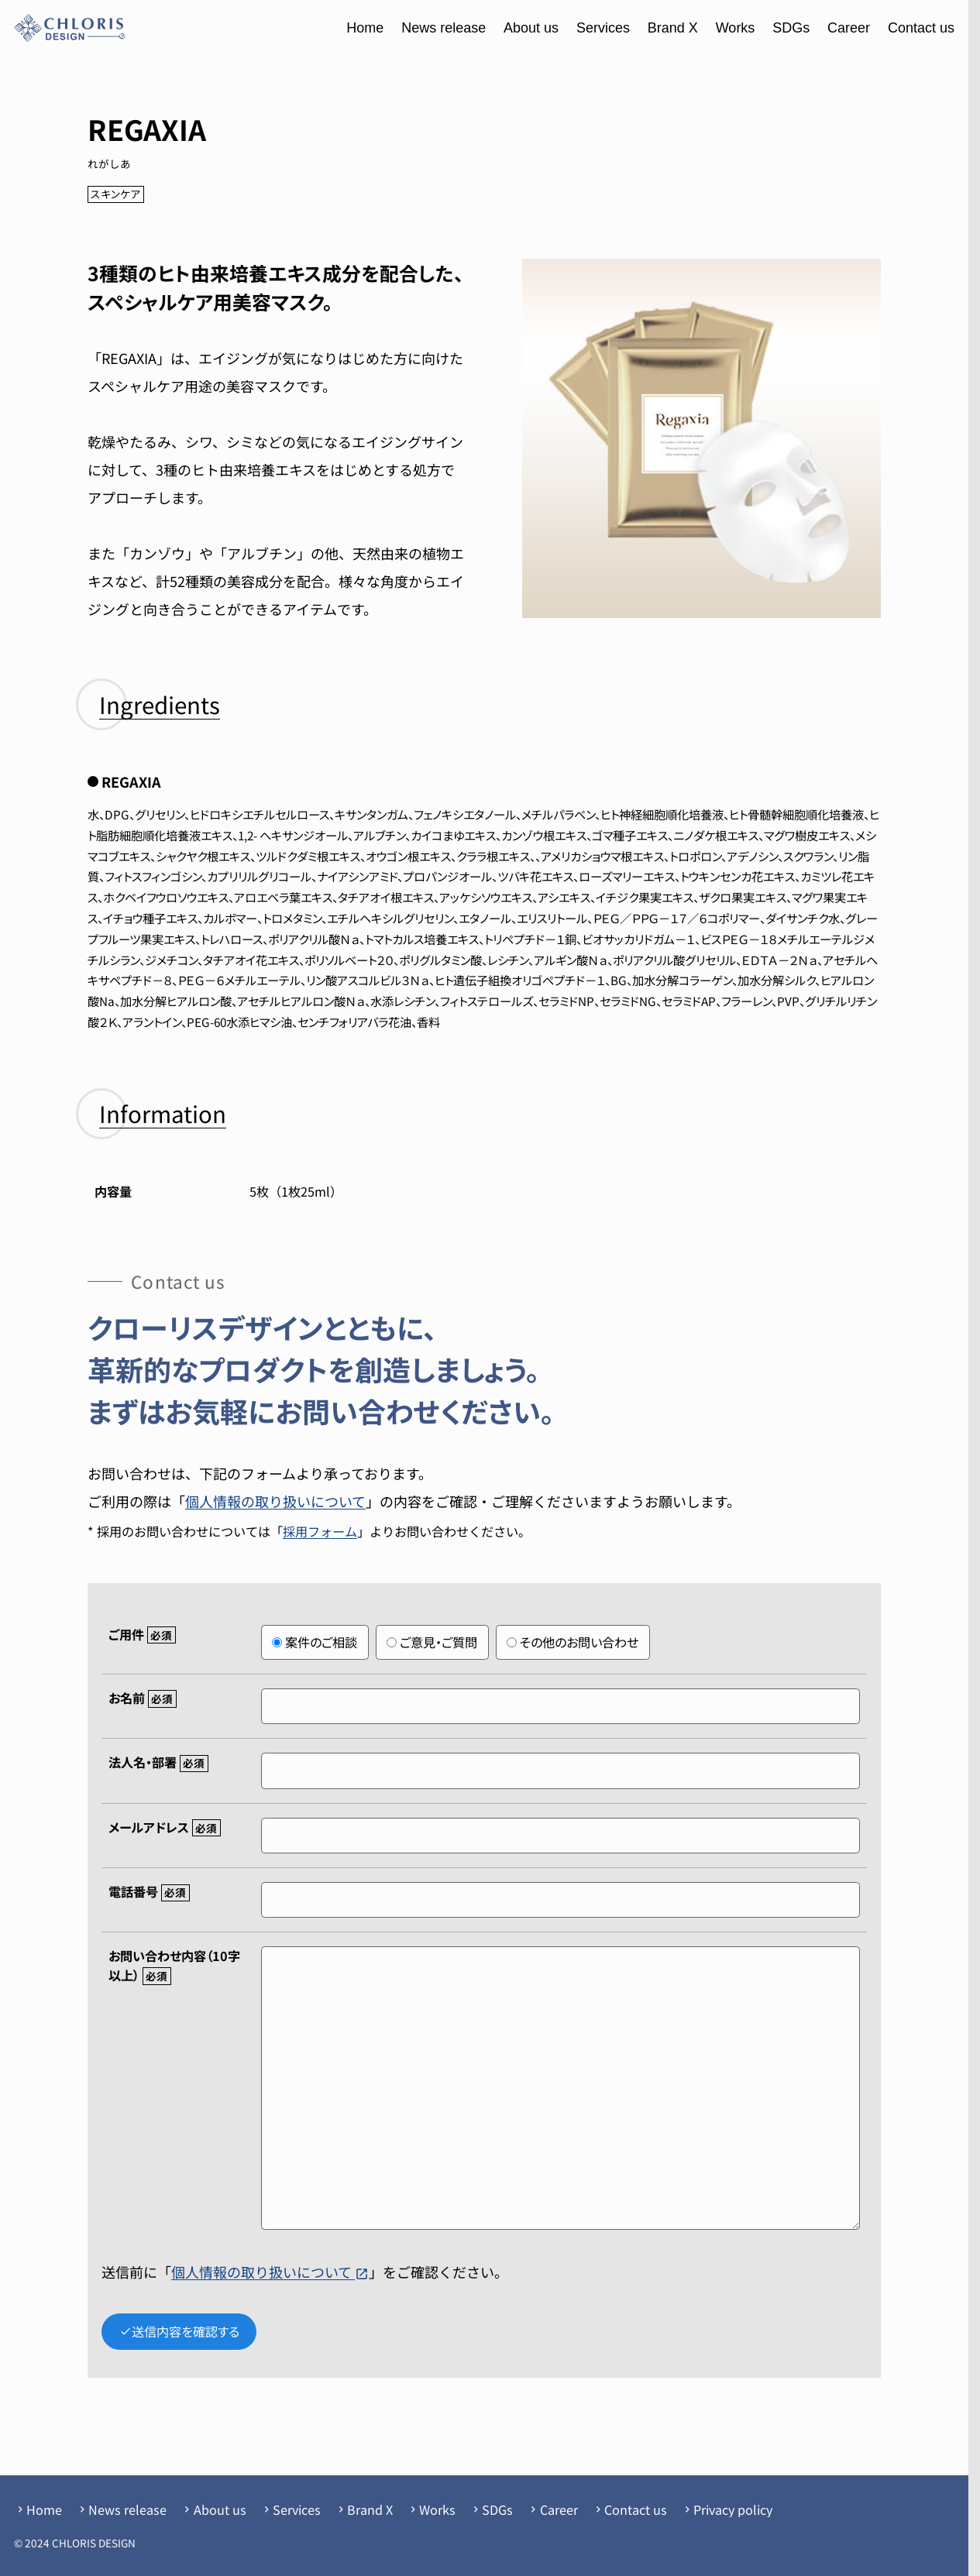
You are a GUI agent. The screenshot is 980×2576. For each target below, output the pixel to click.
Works (735, 28)
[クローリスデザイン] (70, 28)
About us (531, 28)
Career (848, 28)
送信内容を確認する (179, 2331)
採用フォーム (320, 1531)
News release (443, 28)
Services (603, 28)
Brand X (673, 28)
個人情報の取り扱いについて (275, 1501)
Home (364, 28)
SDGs (791, 28)
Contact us (921, 28)
